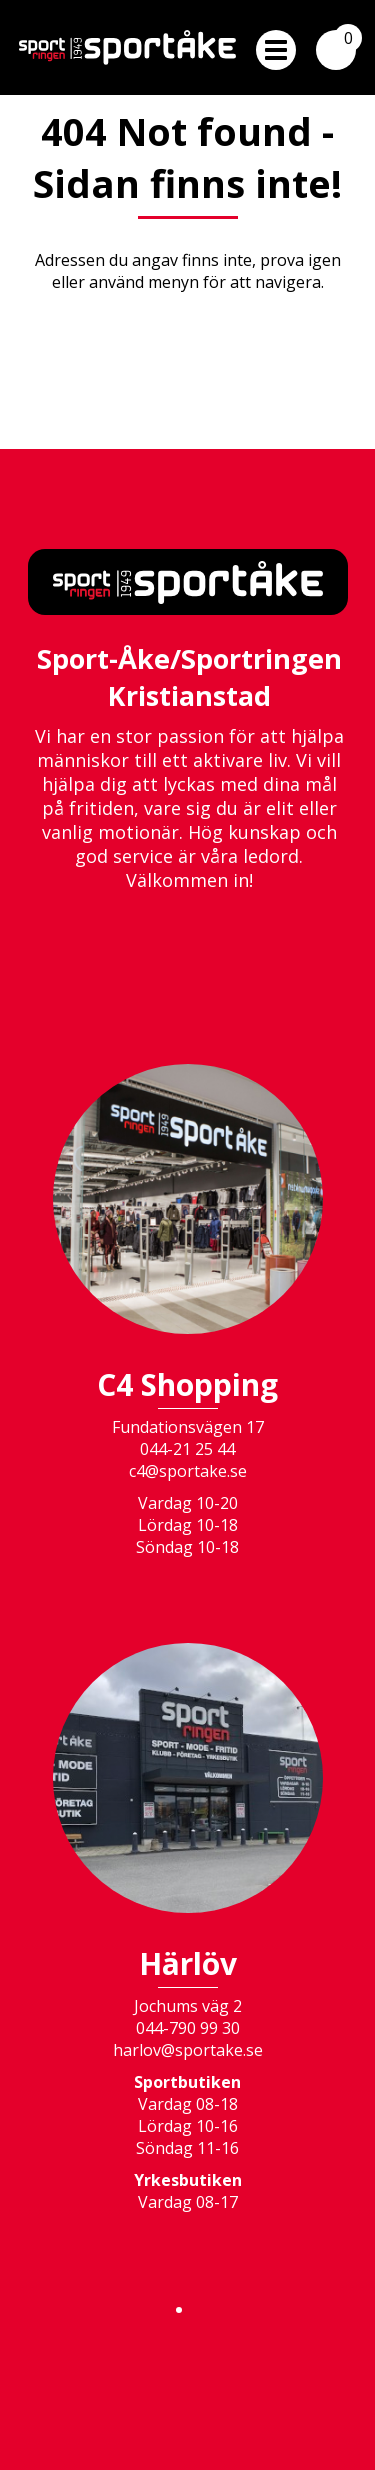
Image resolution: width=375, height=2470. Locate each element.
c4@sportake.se (188, 1471)
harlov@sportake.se (188, 2050)
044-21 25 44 (187, 1449)
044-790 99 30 (188, 2028)
